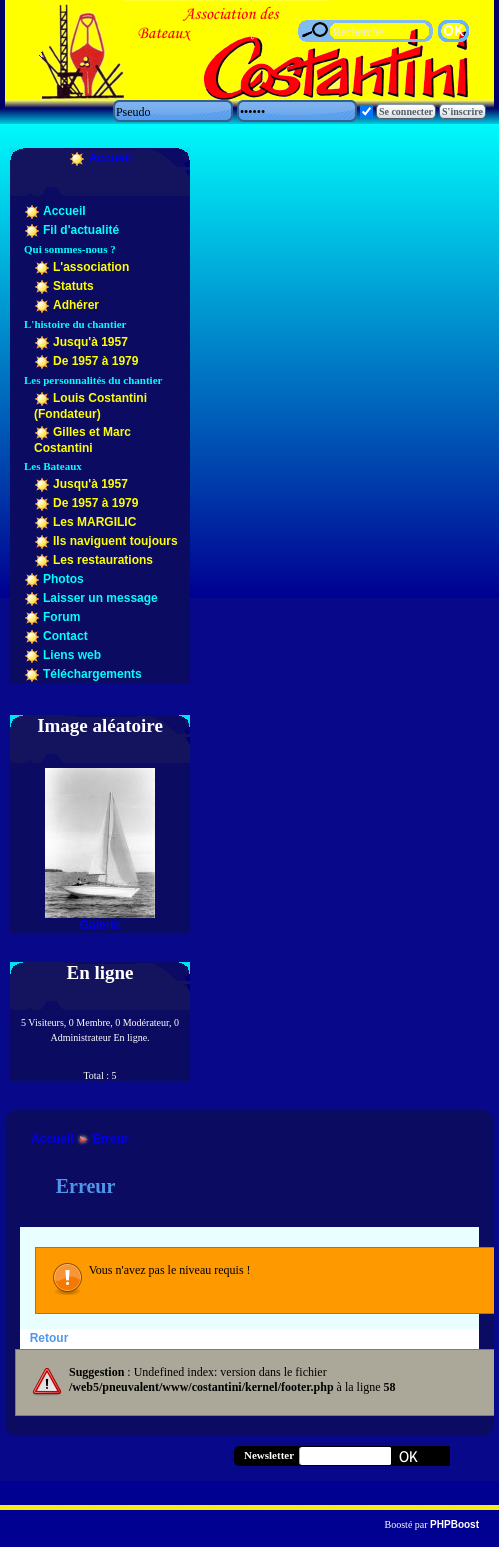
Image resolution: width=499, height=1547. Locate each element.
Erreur (111, 1139)
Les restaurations (103, 560)
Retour (49, 1338)
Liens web (72, 655)
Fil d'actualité (81, 230)
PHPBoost (454, 1524)
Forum (61, 617)
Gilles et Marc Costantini (82, 440)
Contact (65, 636)
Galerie (100, 925)
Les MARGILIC (94, 522)
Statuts (73, 286)
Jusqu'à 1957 (90, 342)
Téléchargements (92, 674)
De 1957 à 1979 (95, 361)
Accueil (110, 158)
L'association (91, 267)
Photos (63, 579)
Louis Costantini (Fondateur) (90, 406)
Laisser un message (100, 598)
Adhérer (76, 305)
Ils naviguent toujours (115, 541)
